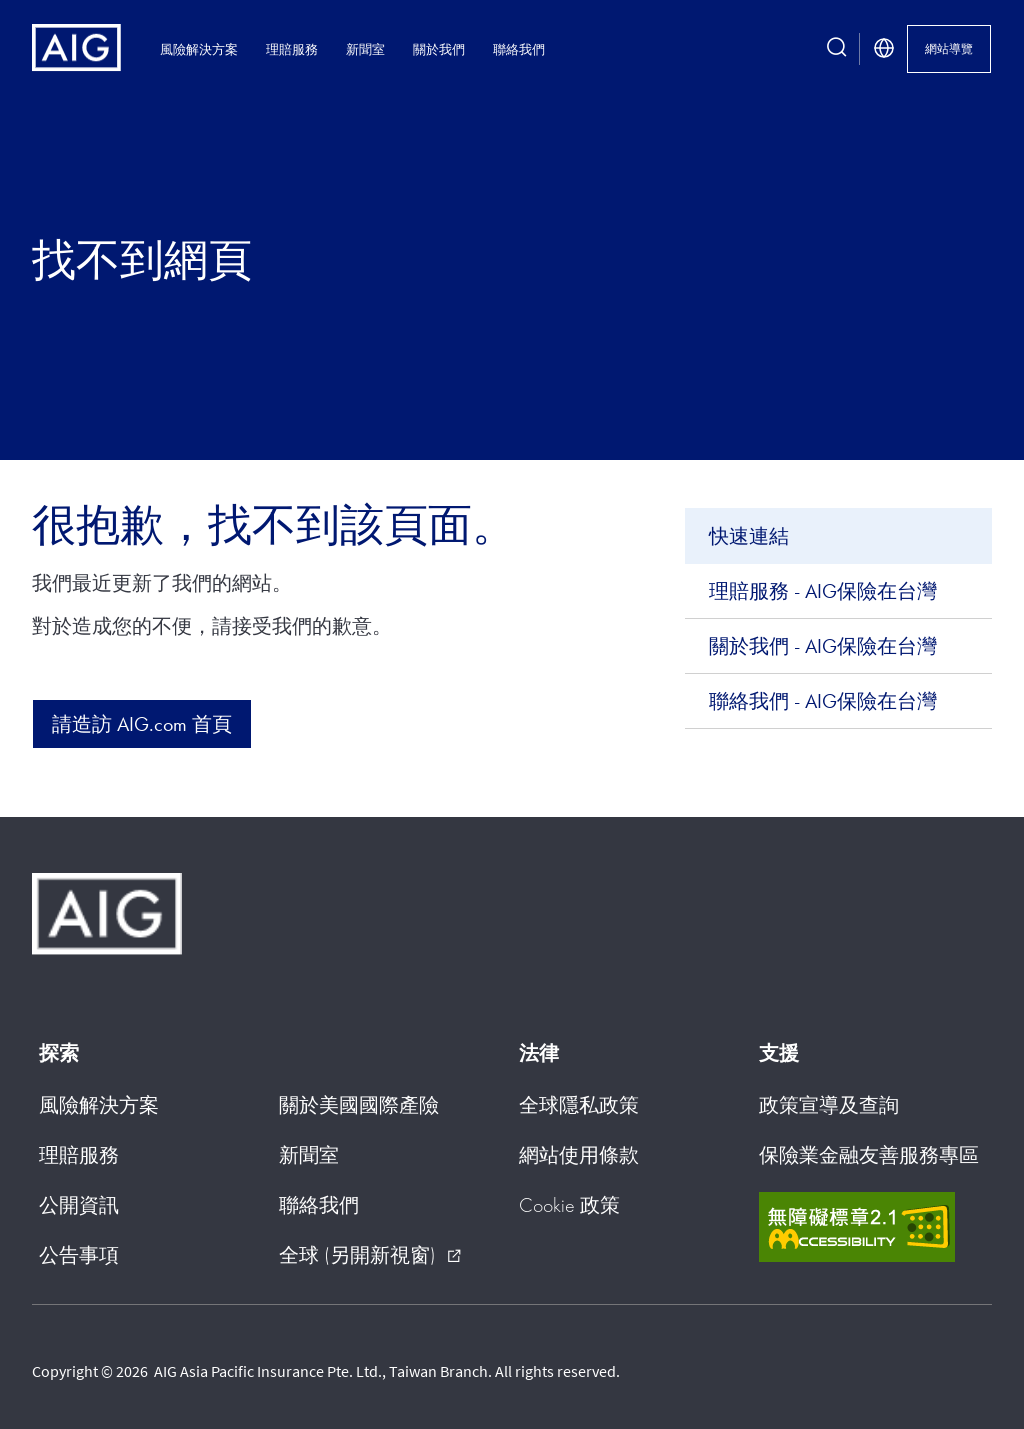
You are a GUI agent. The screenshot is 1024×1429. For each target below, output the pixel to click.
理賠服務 (292, 49)
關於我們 (439, 49)
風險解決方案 (199, 49)
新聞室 (365, 49)
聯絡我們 (519, 49)
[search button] (837, 49)
